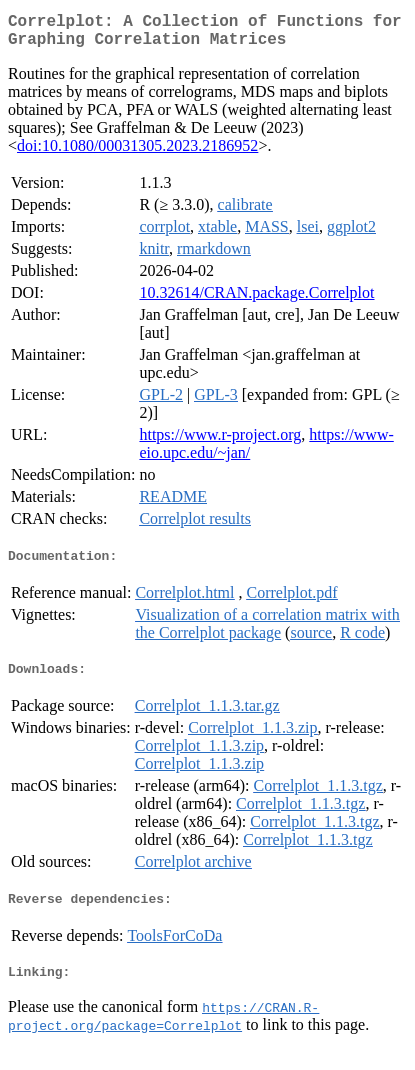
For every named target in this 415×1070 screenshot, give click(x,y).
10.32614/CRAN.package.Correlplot (256, 300)
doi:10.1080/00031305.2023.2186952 (137, 153)
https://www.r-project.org (220, 442)
